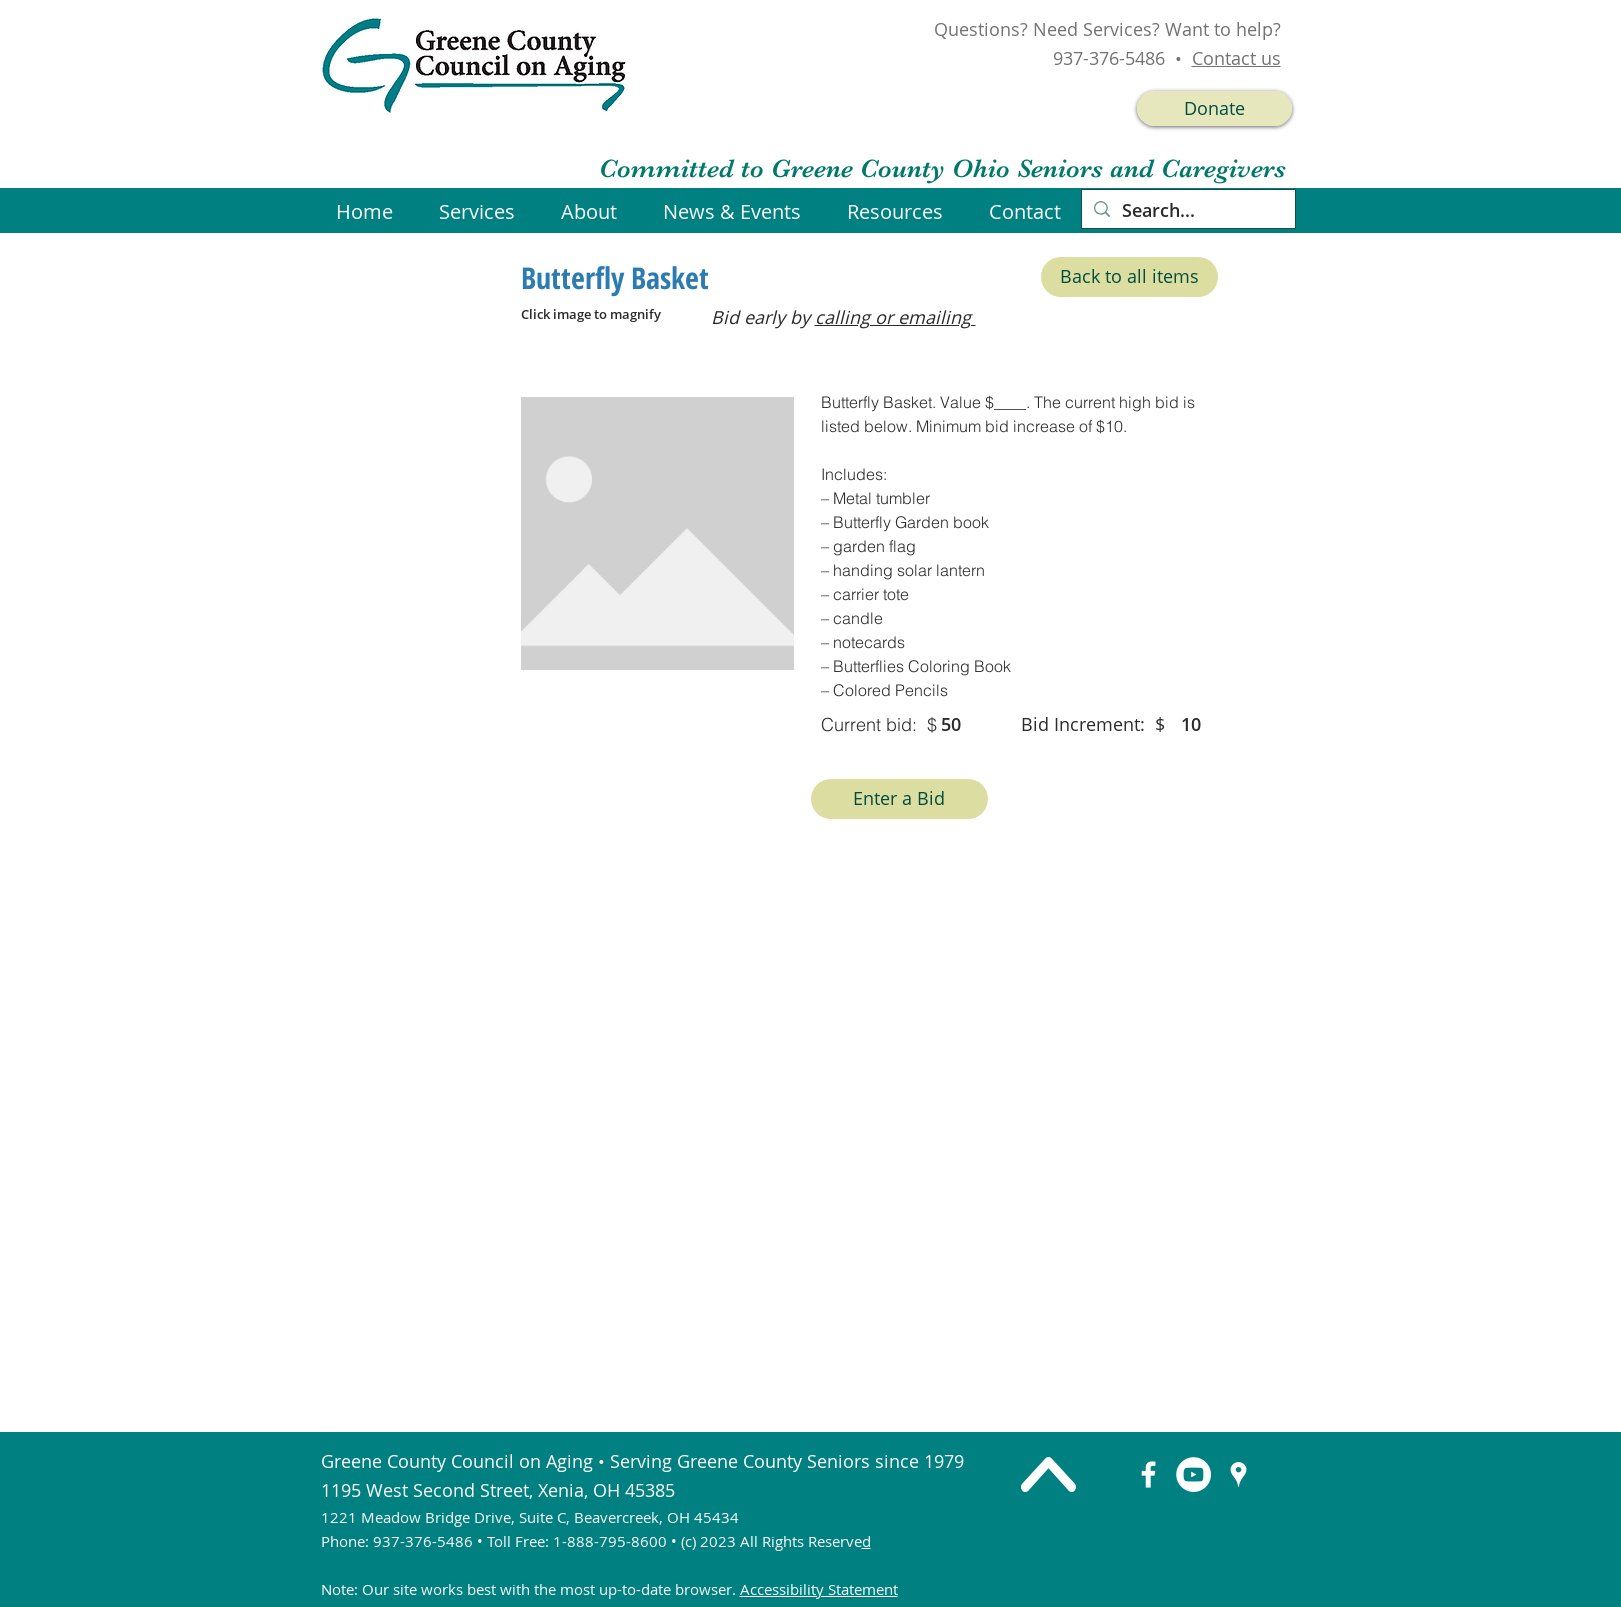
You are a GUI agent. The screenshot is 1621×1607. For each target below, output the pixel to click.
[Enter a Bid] (899, 799)
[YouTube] (1193, 1474)
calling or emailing (895, 317)
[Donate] (1214, 108)
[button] (740, 211)
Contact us (1236, 58)
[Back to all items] (1129, 277)
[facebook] (1148, 1474)
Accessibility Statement (819, 1589)
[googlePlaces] (1238, 1474)
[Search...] (1187, 210)
